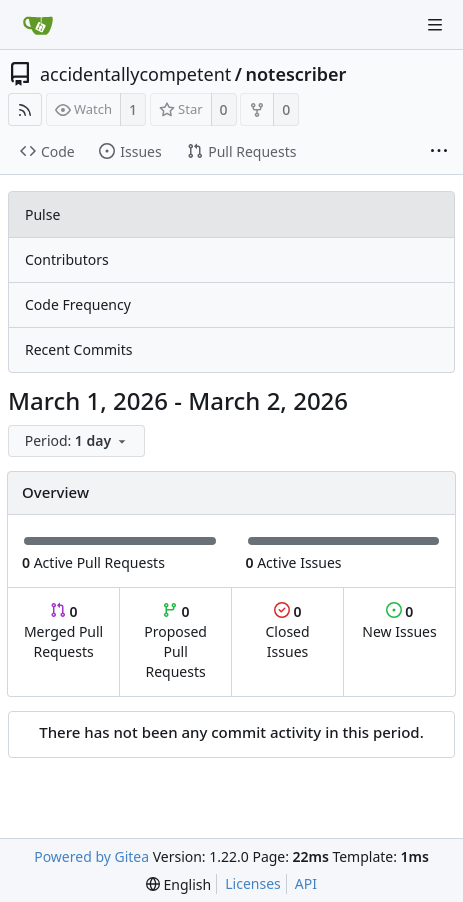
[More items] (439, 152)
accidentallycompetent (135, 74)
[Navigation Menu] (435, 25)
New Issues (399, 621)
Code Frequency (78, 304)
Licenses (253, 883)
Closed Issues (287, 631)
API (306, 883)
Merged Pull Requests (63, 631)
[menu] (78, 441)
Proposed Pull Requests (175, 641)
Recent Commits (78, 349)
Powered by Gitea (91, 856)
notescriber (295, 74)
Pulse (42, 214)
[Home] (38, 25)
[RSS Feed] (25, 109)
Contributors (67, 259)
